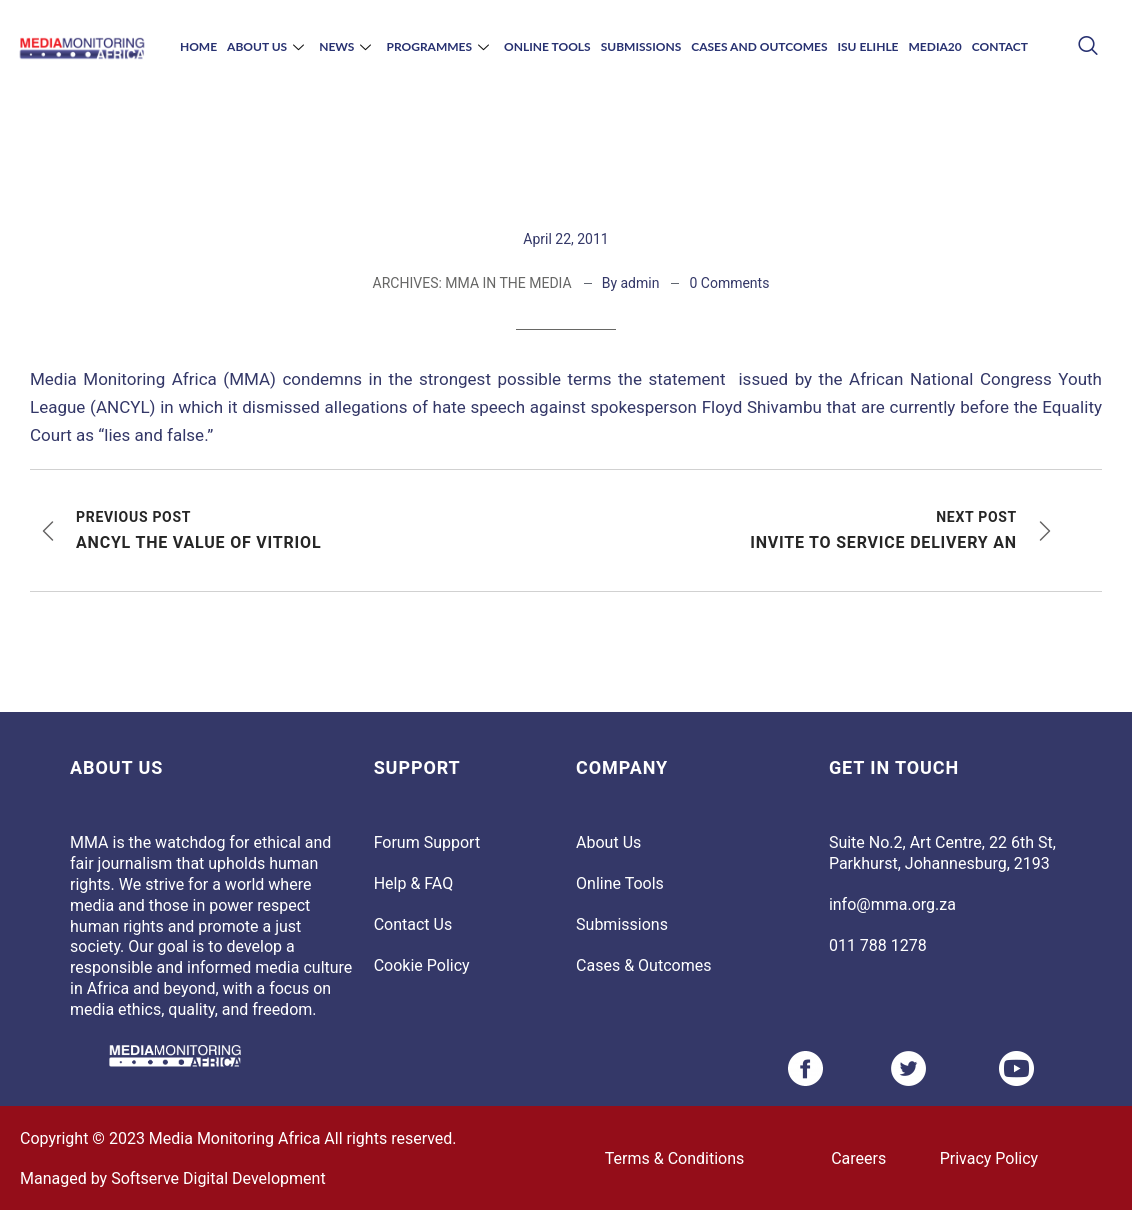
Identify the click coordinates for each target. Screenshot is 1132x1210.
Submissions (641, 46)
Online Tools (547, 46)
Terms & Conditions (675, 1158)
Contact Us (413, 924)
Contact (1000, 46)
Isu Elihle (867, 46)
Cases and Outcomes (759, 46)
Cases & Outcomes (643, 965)
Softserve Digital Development (218, 1178)
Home (198, 46)
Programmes (440, 46)
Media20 (935, 46)
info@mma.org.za (892, 904)
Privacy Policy (989, 1158)
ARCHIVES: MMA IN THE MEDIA (472, 283)
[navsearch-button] (1087, 47)
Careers (858, 1158)
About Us (268, 46)
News (347, 46)
